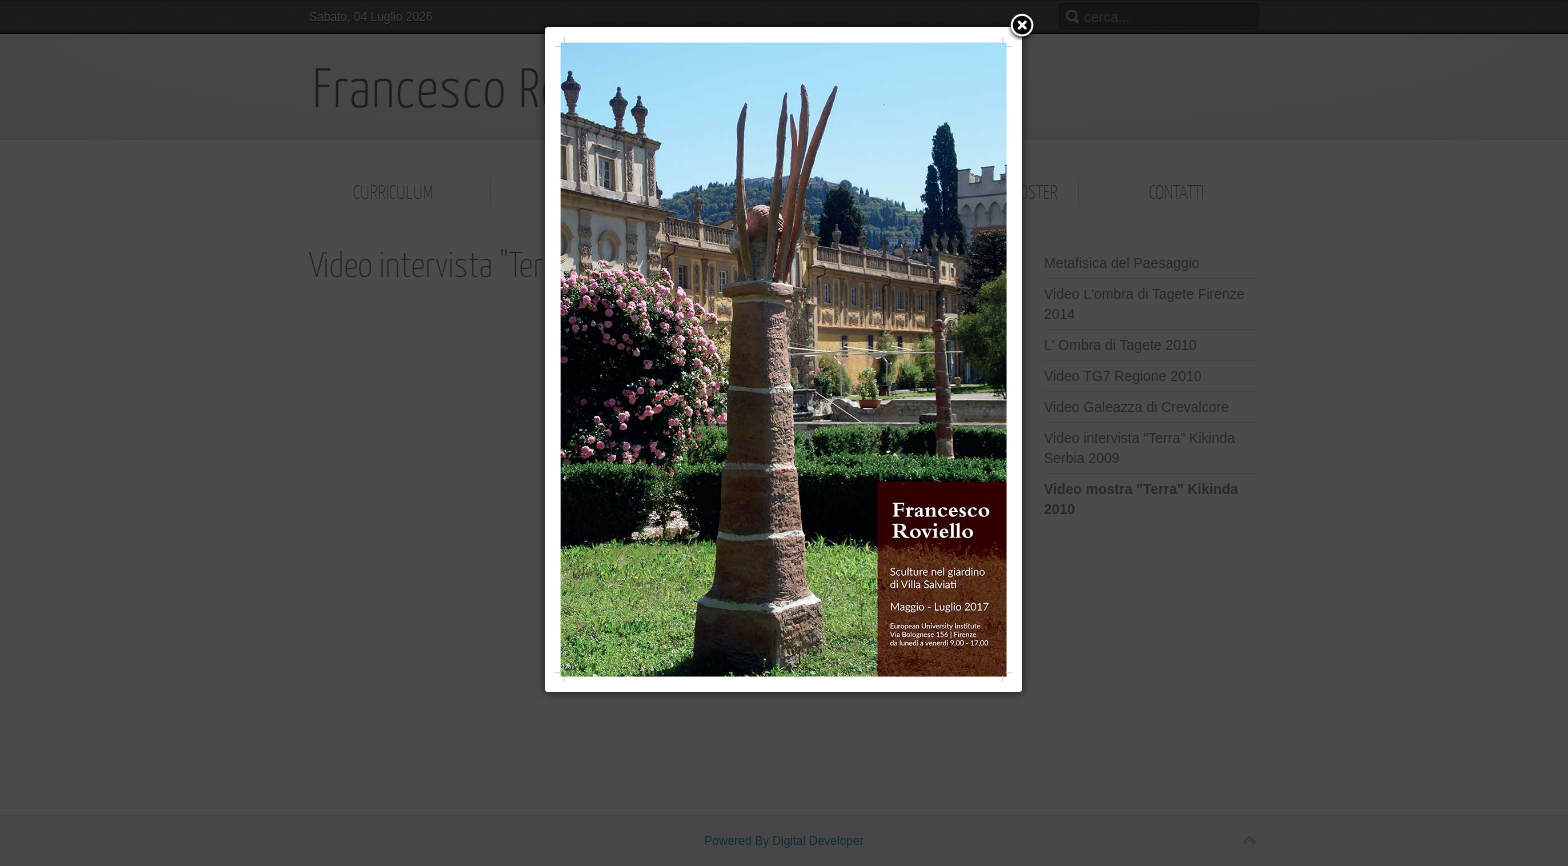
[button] (1022, 27)
